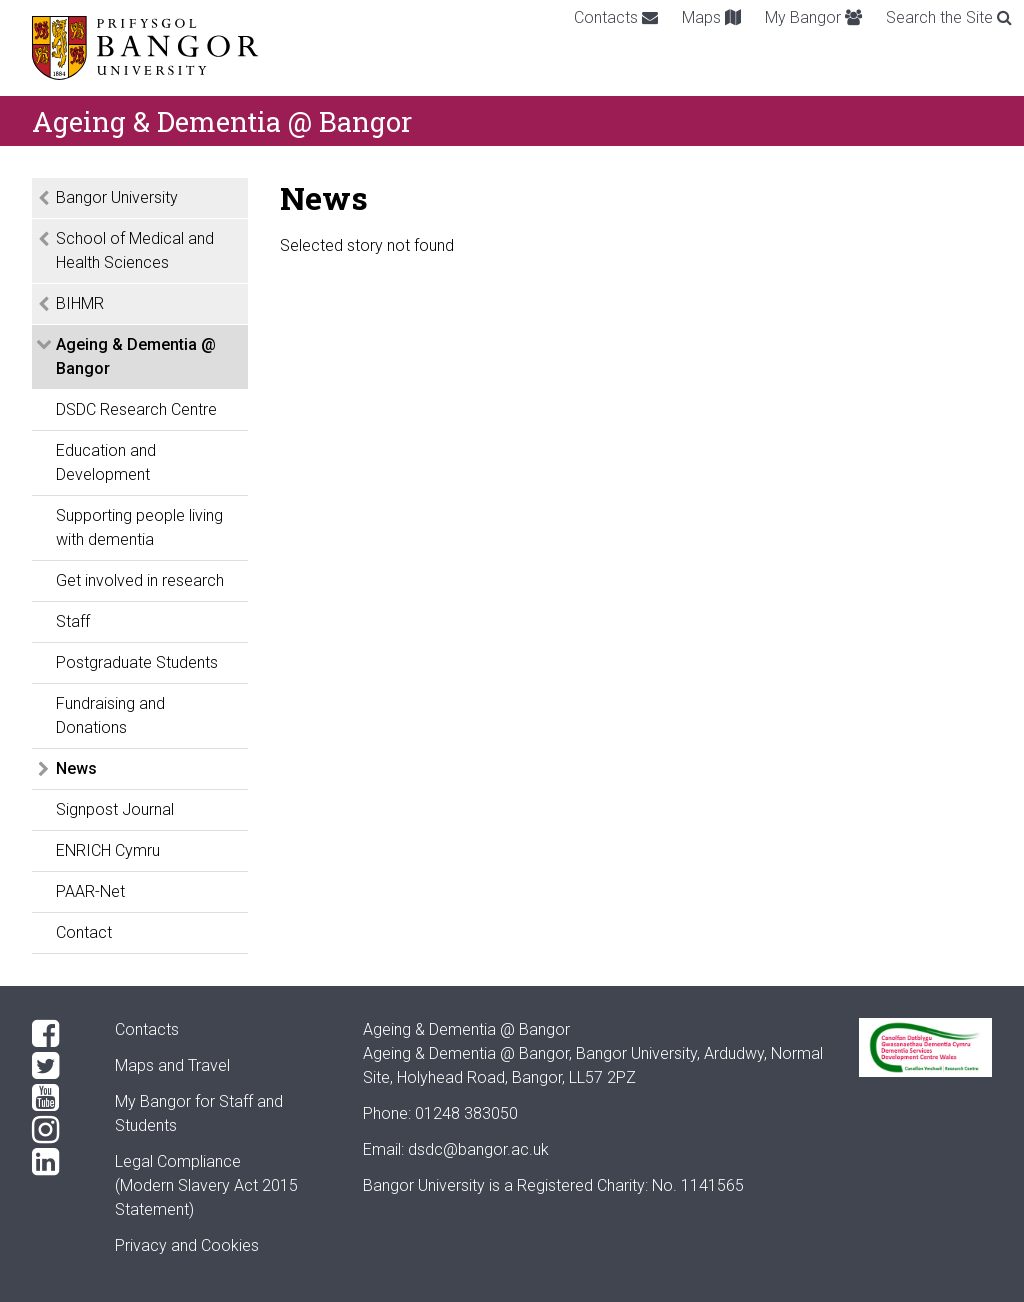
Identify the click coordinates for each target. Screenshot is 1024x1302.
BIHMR (80, 303)
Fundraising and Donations (110, 715)
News (76, 768)
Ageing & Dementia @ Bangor (136, 356)
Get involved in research (140, 580)
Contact (84, 932)
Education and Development (106, 462)
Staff (73, 621)
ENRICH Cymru (108, 850)
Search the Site (949, 17)
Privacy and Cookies (187, 1245)
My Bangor (813, 17)
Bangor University (117, 197)
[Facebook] (57, 1034)
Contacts (616, 17)
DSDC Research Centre (136, 409)
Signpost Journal (115, 809)
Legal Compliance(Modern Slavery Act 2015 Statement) (206, 1185)
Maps (711, 17)
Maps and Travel (172, 1065)
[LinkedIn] (57, 1162)
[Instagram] (57, 1130)
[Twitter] (57, 1066)
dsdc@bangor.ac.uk (478, 1149)
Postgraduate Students (137, 662)
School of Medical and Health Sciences (135, 250)
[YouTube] (57, 1098)
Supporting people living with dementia (139, 527)
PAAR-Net (90, 891)
